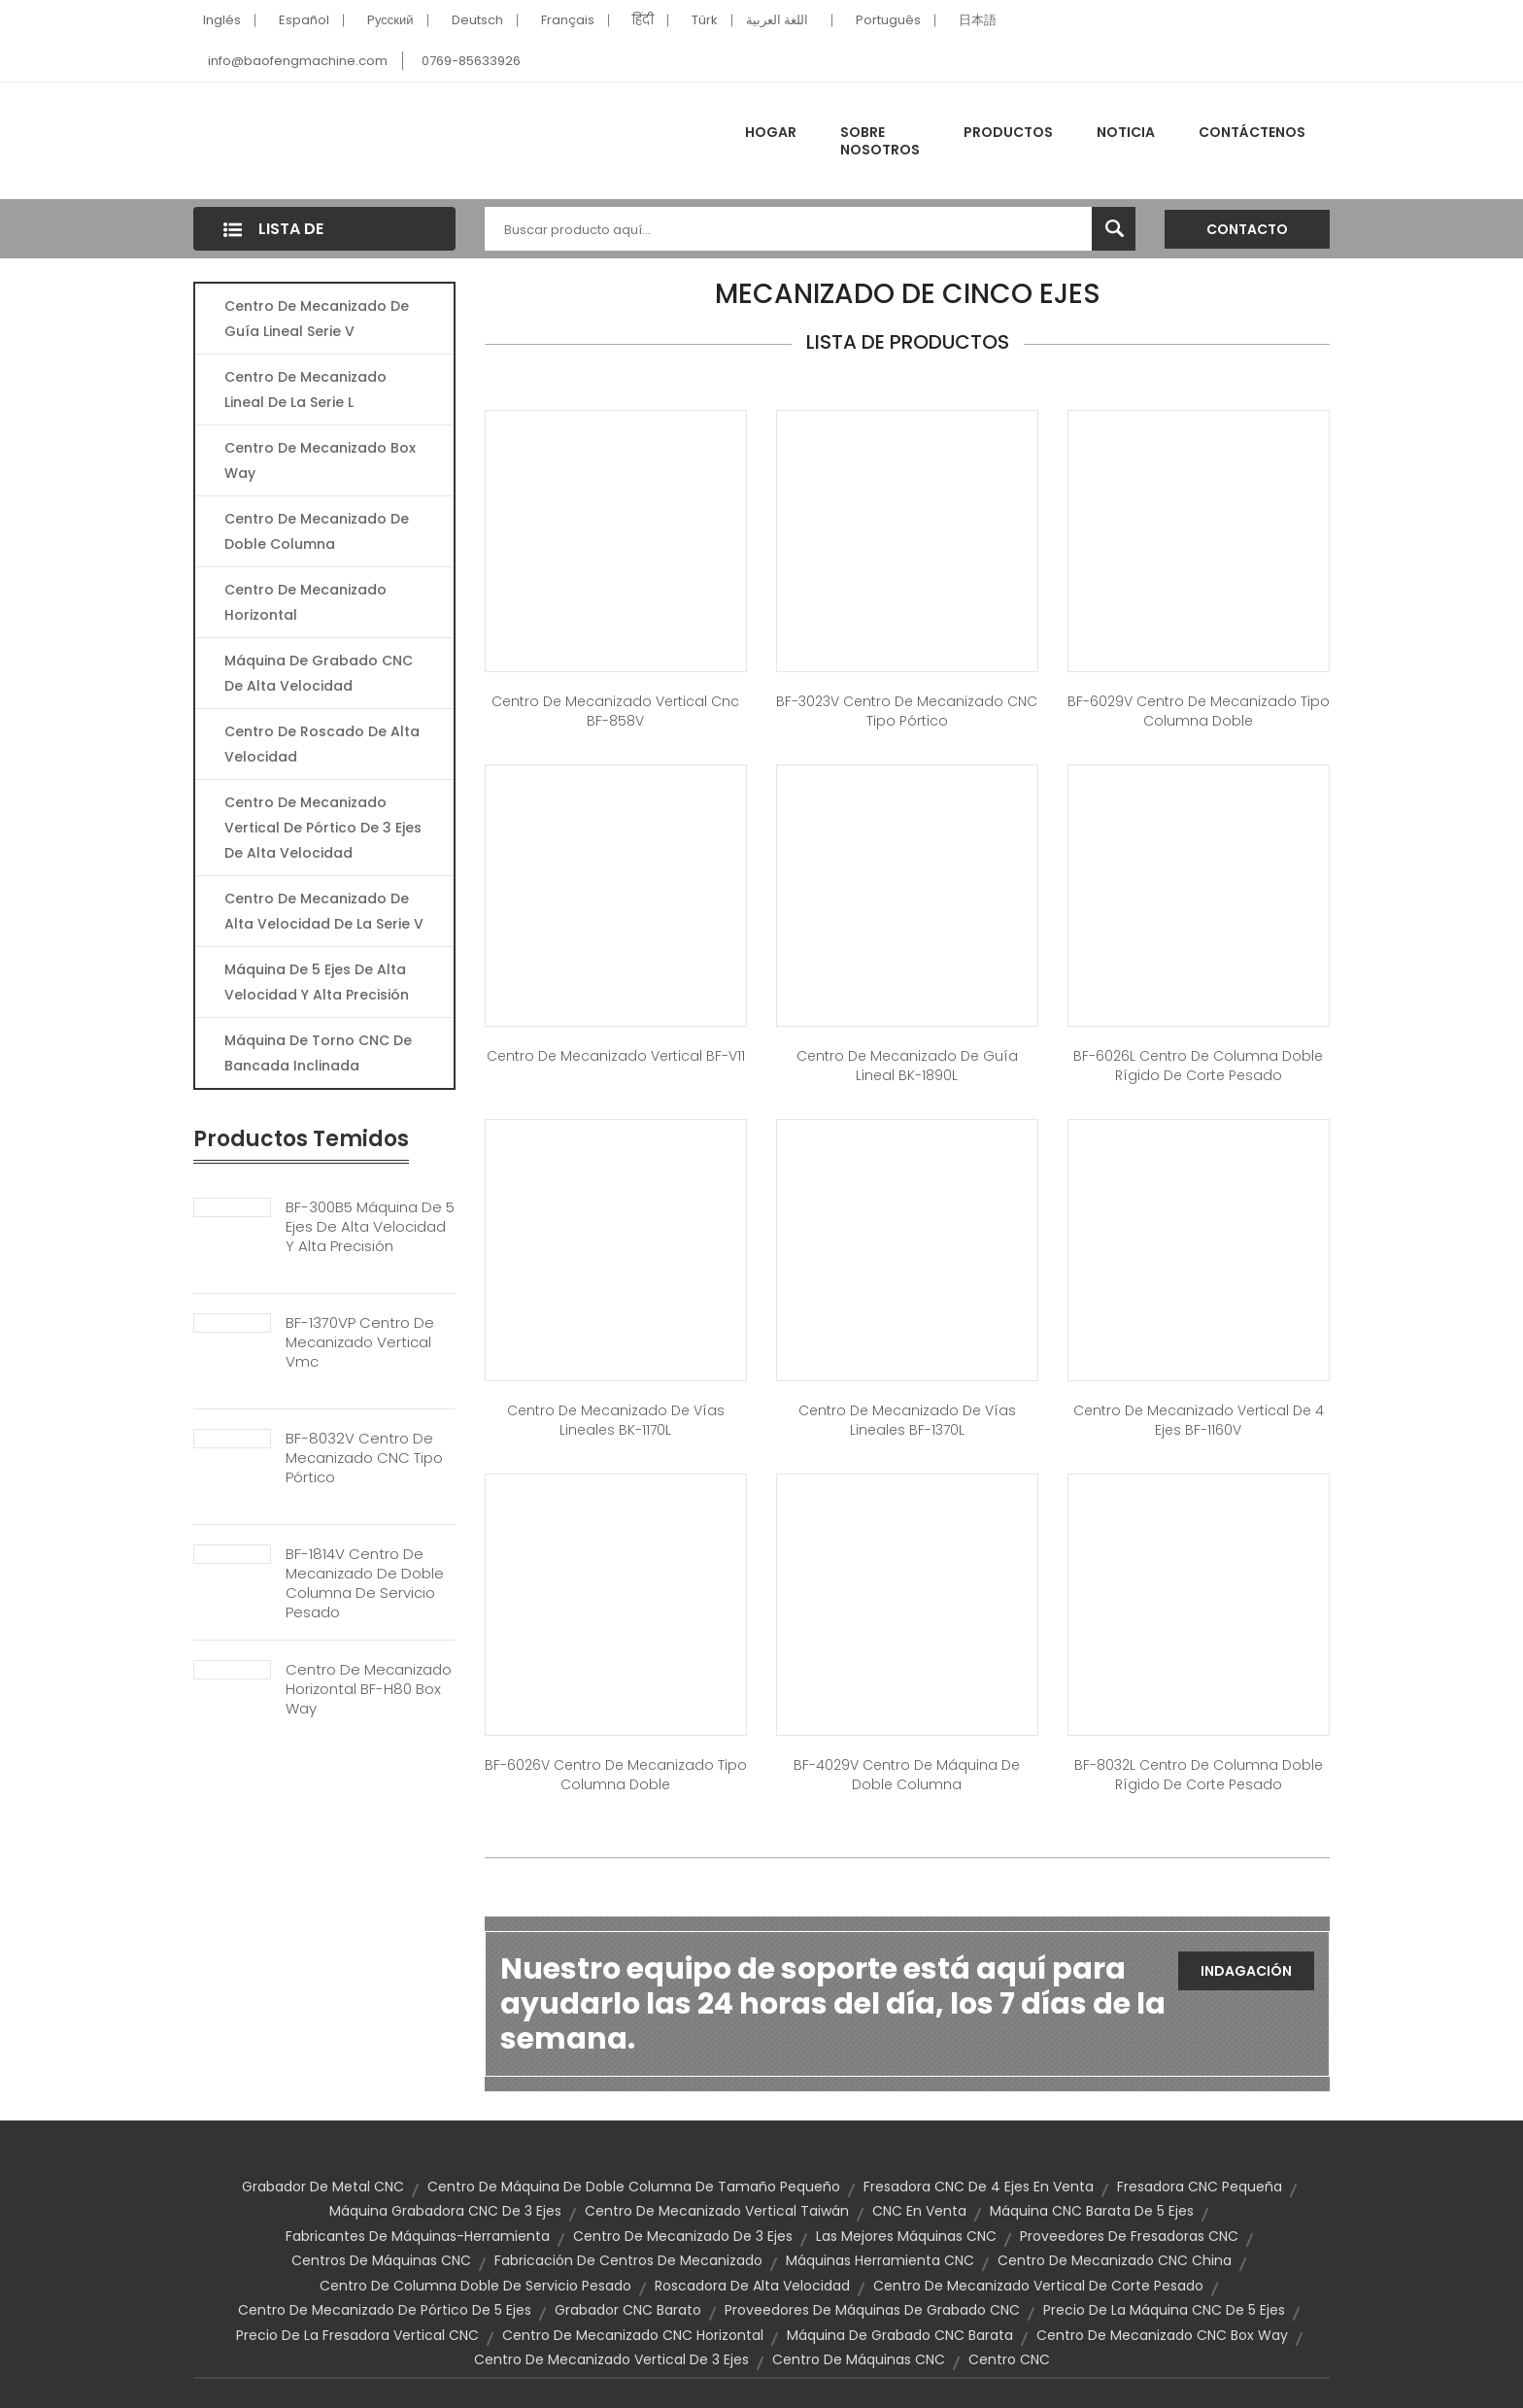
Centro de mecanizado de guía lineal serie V (316, 318)
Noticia (1126, 132)
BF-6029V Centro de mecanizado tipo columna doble (1198, 711)
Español (304, 20)
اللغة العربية (777, 20)
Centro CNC (1009, 2359)
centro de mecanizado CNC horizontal (632, 2335)
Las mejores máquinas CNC (906, 2236)
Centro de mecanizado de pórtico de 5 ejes (384, 2310)
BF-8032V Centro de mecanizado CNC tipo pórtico (364, 1458)
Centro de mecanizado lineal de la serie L (305, 389)
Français (567, 20)
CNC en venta (919, 2211)
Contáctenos (1252, 132)
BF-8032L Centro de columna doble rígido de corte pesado (1198, 1774)
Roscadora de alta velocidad (752, 2285)
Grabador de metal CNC (323, 2186)
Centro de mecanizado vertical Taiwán (717, 2211)
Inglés (222, 20)
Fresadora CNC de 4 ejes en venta (978, 2186)
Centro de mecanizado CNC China (1115, 2260)
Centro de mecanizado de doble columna (316, 531)
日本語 (978, 20)
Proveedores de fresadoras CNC (1129, 2236)
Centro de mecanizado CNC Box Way (1162, 2335)
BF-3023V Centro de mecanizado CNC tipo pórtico (906, 711)
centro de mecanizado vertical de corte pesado (1038, 2285)
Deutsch (477, 20)
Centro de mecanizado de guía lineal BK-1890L (907, 1065)
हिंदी (643, 20)
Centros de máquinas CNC (381, 2260)
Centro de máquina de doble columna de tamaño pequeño (633, 2186)
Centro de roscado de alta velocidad (322, 744)
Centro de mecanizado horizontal (305, 602)
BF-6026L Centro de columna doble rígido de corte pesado (1198, 1065)
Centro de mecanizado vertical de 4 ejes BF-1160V (1198, 1420)
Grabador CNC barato (628, 2310)
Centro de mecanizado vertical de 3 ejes (611, 2359)
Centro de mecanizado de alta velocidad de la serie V (323, 911)
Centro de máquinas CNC (858, 2359)
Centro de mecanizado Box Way (320, 460)
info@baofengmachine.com (298, 60)
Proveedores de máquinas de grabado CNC (872, 2310)
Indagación (1246, 1971)
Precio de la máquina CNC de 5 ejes (1164, 2310)
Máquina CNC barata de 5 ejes (1092, 2211)
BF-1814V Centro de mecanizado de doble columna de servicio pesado (365, 1583)
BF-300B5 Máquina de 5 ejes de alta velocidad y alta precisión (370, 1227)
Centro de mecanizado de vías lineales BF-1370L (907, 1420)
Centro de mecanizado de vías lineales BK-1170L (616, 1420)
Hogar (770, 132)
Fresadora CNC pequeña (1199, 2186)
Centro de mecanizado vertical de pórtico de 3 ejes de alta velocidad (323, 828)
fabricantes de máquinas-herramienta (418, 2236)
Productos (1008, 132)
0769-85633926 (471, 60)
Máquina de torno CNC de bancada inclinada (318, 1053)
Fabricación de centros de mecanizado (628, 2260)
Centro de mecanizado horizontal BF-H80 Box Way (369, 1689)
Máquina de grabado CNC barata (900, 2335)
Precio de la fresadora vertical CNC (357, 2335)
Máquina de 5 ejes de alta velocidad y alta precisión (316, 982)
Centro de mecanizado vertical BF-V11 (616, 1056)
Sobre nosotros (880, 140)
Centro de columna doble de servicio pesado (475, 2285)
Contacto (1247, 229)
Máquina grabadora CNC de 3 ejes (445, 2211)
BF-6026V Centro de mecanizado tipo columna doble (616, 1774)
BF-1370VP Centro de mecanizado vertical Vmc (360, 1342)
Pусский (390, 20)
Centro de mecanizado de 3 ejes (683, 2236)
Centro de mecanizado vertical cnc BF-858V (615, 711)
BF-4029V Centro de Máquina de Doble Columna (907, 1774)
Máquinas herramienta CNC (880, 2260)
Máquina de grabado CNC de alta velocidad (318, 673)
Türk (705, 20)
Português (888, 20)
